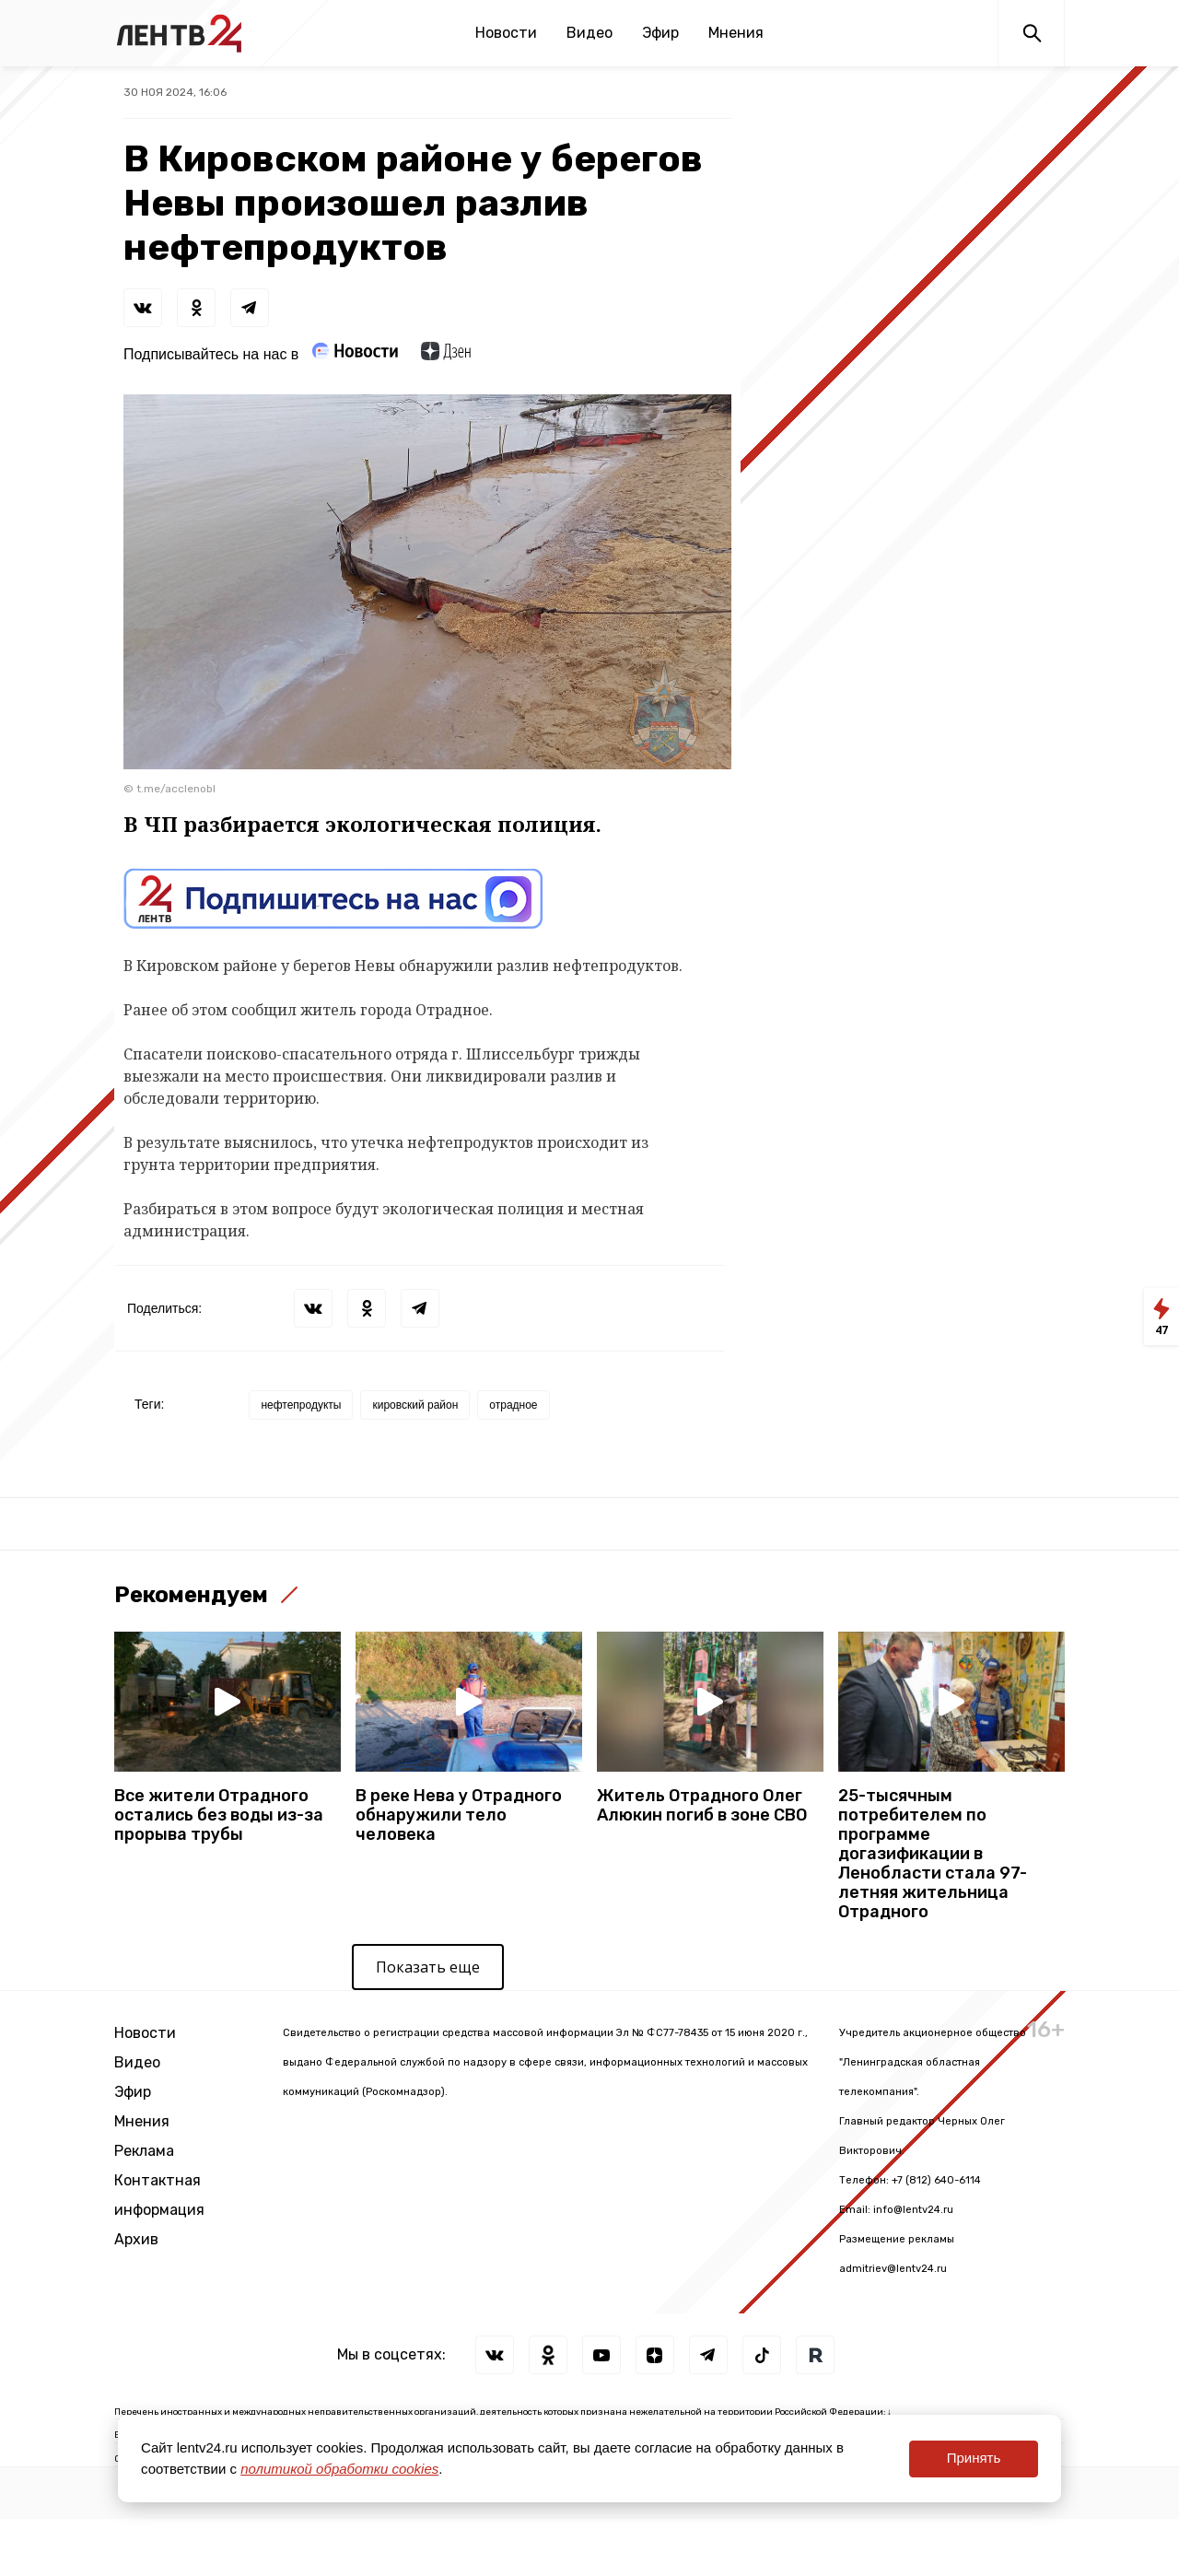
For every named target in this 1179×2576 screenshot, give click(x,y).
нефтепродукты (301, 1405)
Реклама (144, 2151)
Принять (974, 2457)
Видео (589, 32)
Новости (506, 32)
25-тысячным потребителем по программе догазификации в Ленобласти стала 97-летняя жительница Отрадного (932, 1854)
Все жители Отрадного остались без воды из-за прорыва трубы (218, 1815)
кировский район (415, 1405)
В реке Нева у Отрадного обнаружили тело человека (459, 1815)
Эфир (660, 32)
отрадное (513, 1405)
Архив (136, 2239)
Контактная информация (159, 2195)
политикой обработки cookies (339, 2468)
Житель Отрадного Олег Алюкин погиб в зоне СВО (702, 1805)
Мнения (736, 32)
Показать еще (428, 1967)
